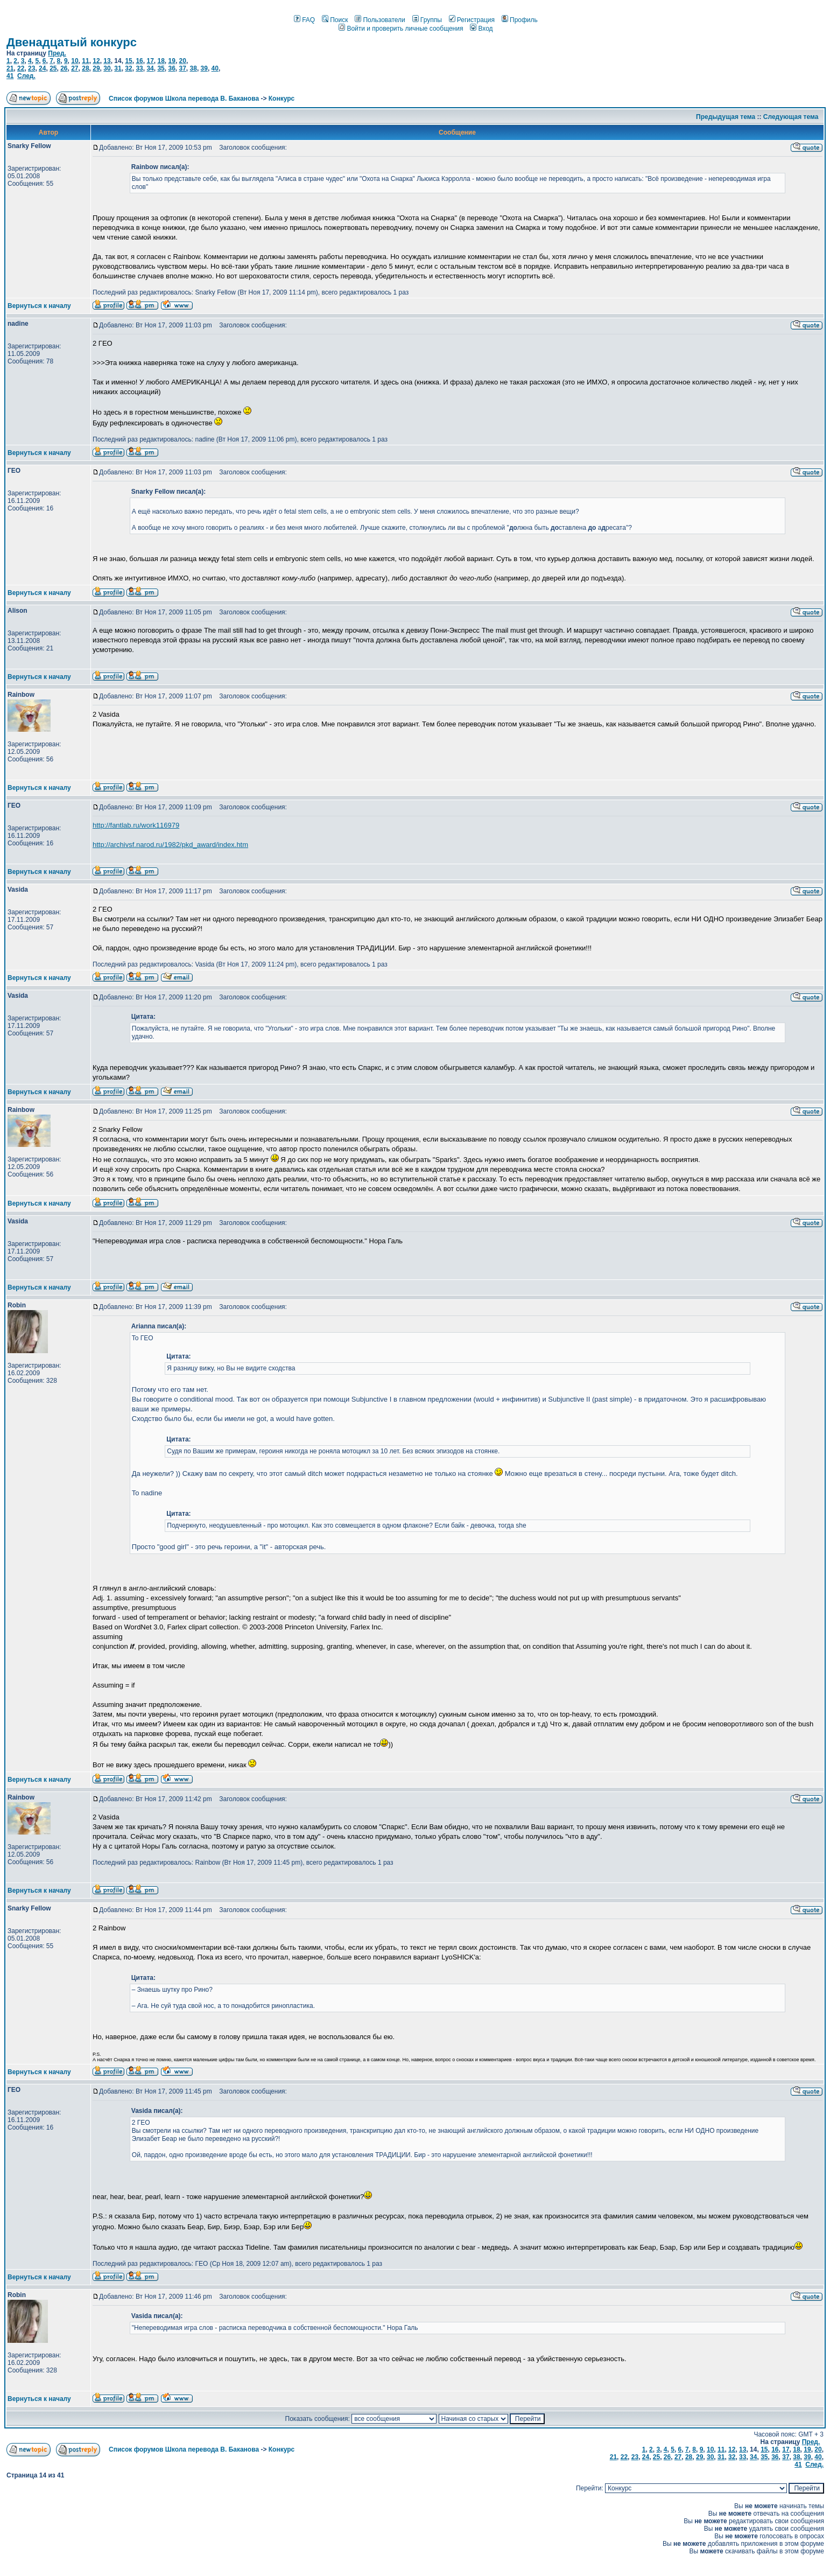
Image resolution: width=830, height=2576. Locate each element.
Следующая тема (791, 117)
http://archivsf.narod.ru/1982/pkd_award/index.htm (170, 845)
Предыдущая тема (725, 117)
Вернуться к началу (39, 306)
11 (85, 61)
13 (106, 61)
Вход (481, 28)
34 (149, 68)
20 (182, 61)
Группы (427, 20)
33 (139, 68)
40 (215, 68)
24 (42, 68)
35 (160, 68)
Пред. (57, 53)
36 (171, 68)
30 (106, 68)
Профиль (520, 20)
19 (171, 61)
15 (128, 61)
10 (74, 61)
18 (160, 61)
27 (74, 68)
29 (96, 68)
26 (63, 68)
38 (193, 68)
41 (9, 76)
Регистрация (472, 20)
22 (20, 68)
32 (128, 68)
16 (139, 61)
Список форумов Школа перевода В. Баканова (184, 98)
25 (53, 68)
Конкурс (281, 98)
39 (204, 68)
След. (26, 76)
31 (117, 68)
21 (9, 68)
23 (31, 68)
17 (149, 61)
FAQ (304, 20)
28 (85, 68)
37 (182, 68)
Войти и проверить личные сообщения (401, 28)
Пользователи (380, 20)
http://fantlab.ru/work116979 (136, 825)
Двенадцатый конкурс (71, 42)
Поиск (335, 20)
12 (96, 61)
